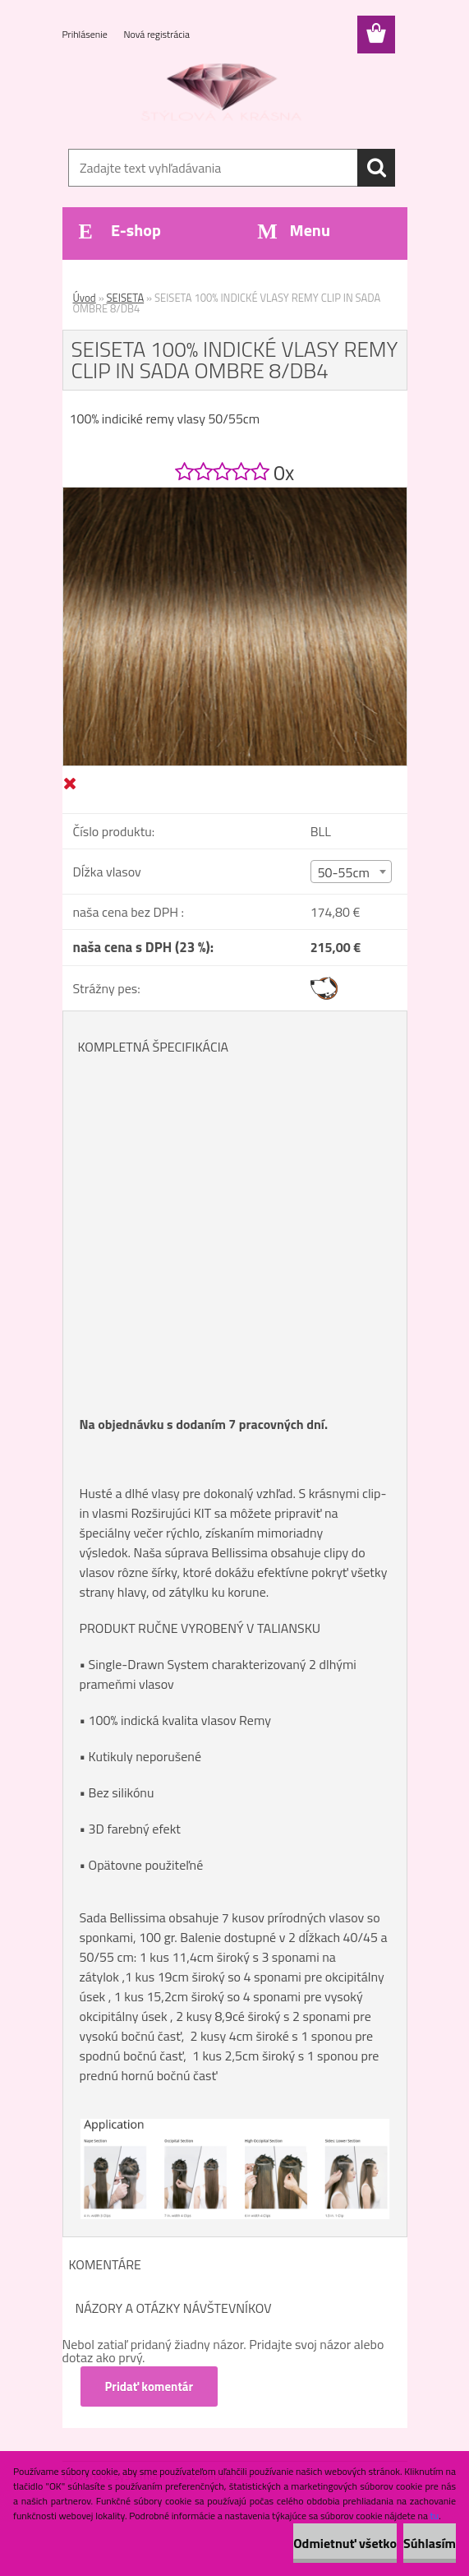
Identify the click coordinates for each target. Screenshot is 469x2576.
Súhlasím (429, 2543)
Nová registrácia (156, 34)
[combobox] (351, 871)
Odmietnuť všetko (345, 2543)
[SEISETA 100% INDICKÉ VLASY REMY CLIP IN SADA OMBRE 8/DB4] (235, 494)
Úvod (84, 297)
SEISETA (126, 297)
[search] (376, 168)
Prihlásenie (86, 34)
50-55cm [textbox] (344, 872)
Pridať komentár (149, 2386)
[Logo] (225, 95)
